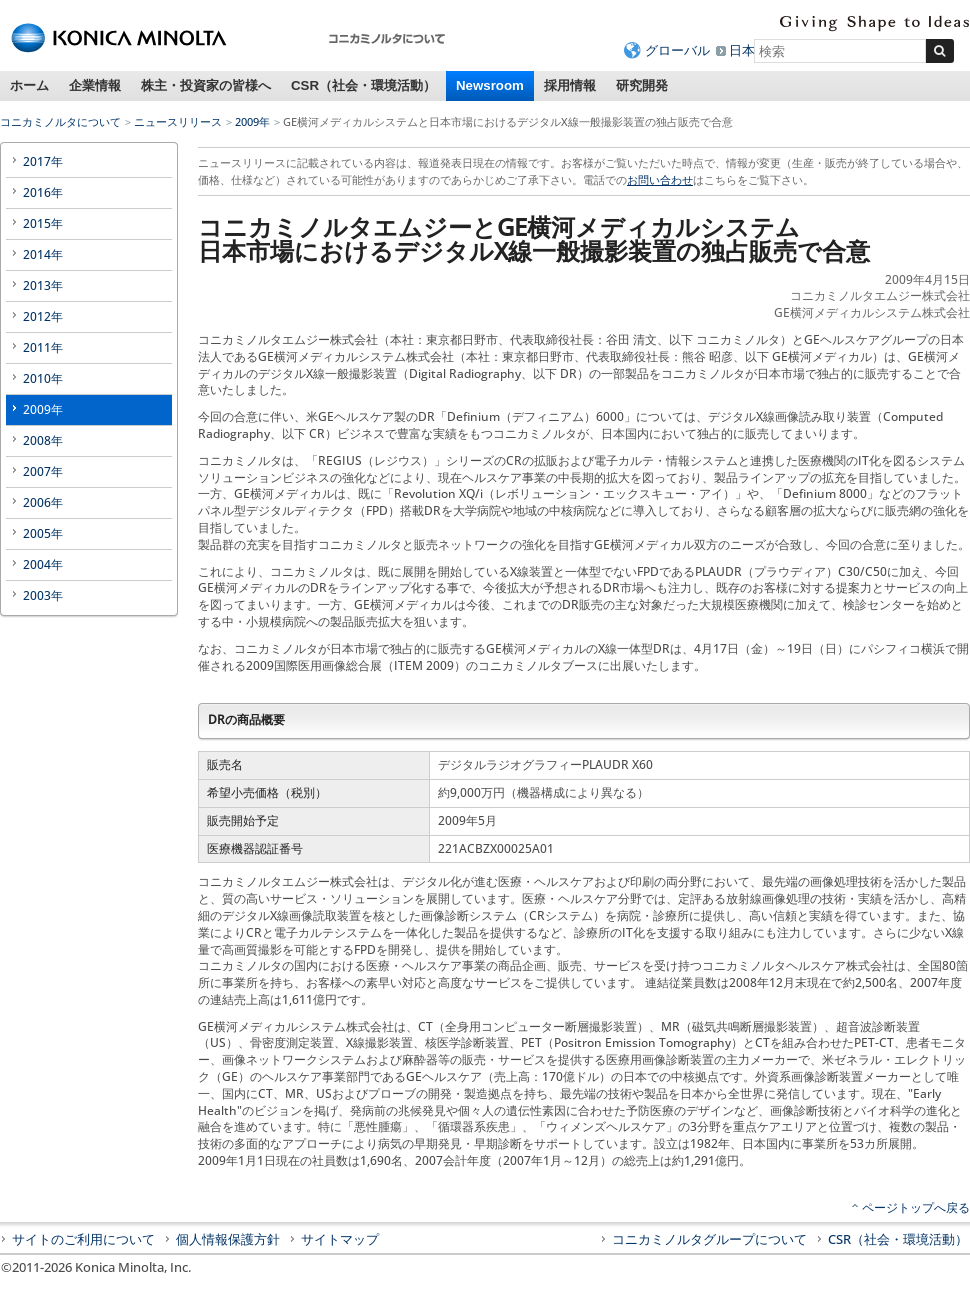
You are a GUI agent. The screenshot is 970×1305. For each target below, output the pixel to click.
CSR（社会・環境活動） (363, 85)
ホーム (29, 85)
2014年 (43, 254)
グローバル (677, 50)
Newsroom (490, 85)
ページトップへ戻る (916, 1207)
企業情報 (95, 85)
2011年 (43, 347)
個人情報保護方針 (228, 1239)
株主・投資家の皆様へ (206, 85)
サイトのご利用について (83, 1239)
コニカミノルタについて (60, 121)
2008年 (43, 440)
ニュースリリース (178, 121)
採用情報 (570, 85)
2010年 (43, 378)
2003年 (43, 595)
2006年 (43, 502)
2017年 (43, 161)
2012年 (43, 316)
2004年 (43, 564)
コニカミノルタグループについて (709, 1239)
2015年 (43, 223)
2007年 (43, 471)
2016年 (43, 192)
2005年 (43, 533)
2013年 (43, 285)
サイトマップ (340, 1239)
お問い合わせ (660, 179)
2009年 (252, 121)
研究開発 (642, 85)
